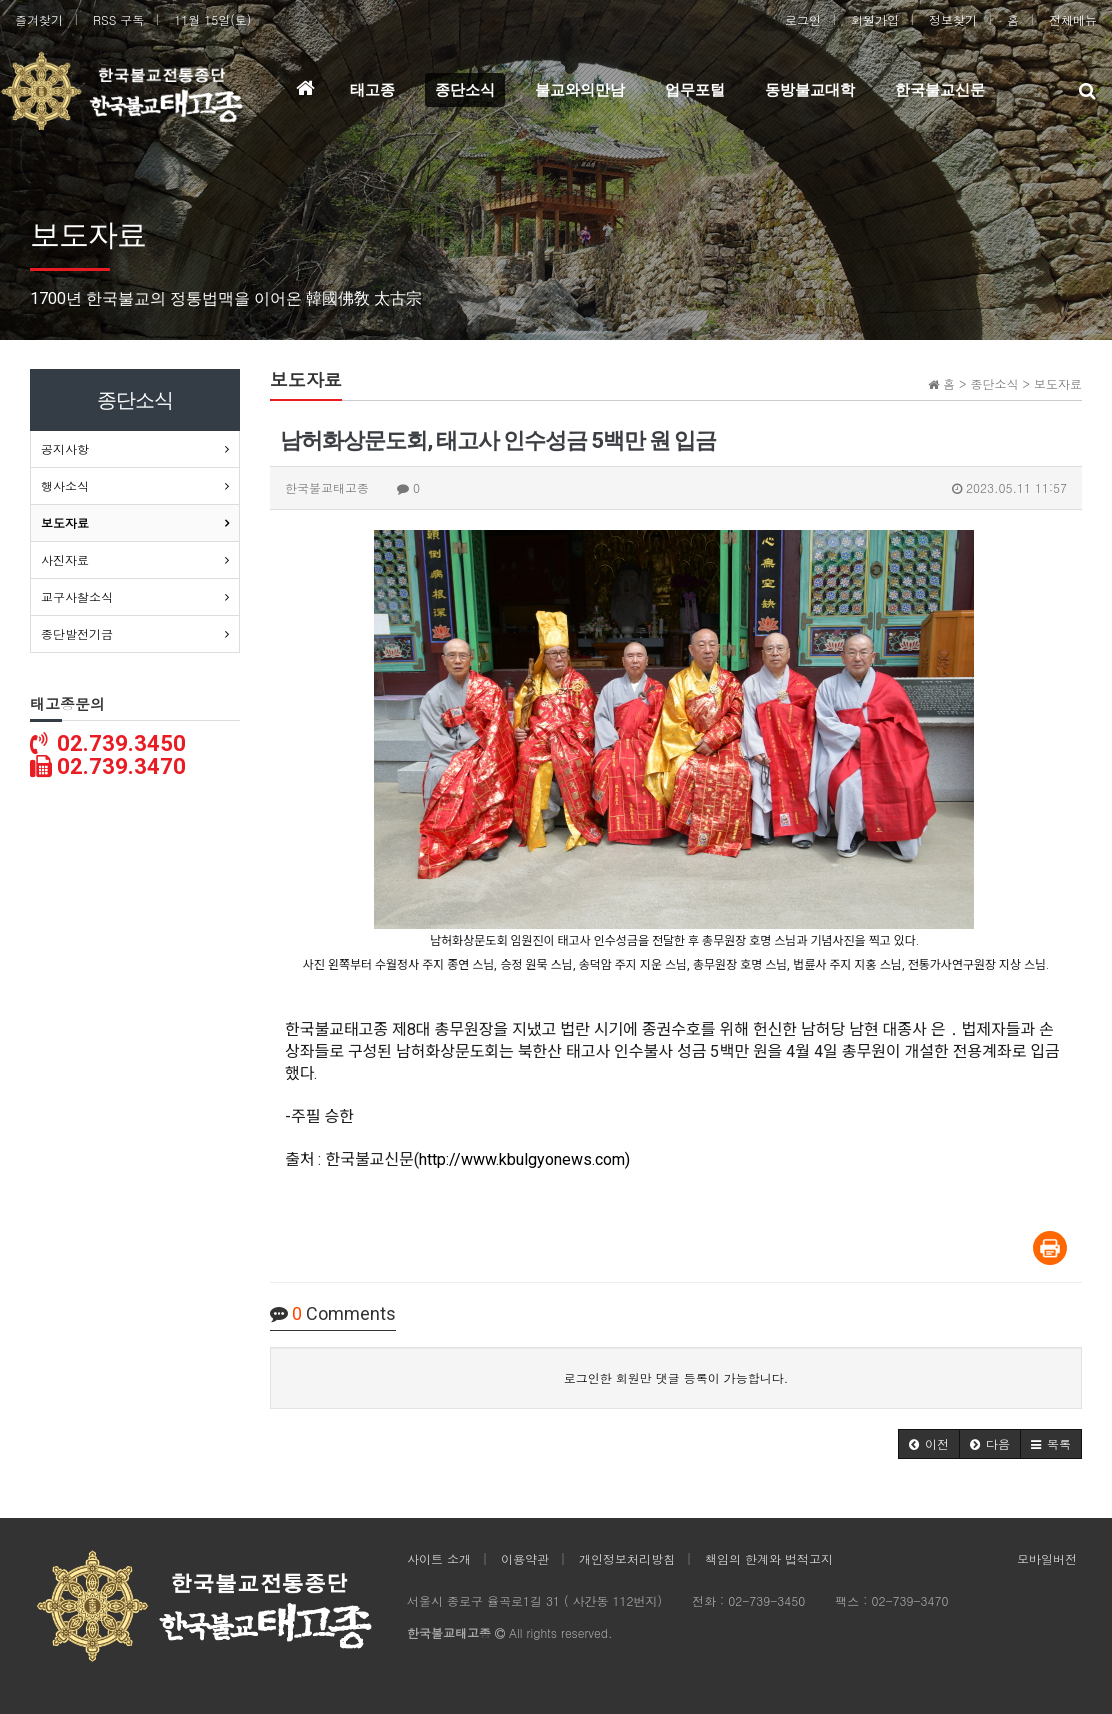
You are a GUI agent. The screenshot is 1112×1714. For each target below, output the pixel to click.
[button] (929, 1444)
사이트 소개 (439, 1558)
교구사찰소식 (77, 596)
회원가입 (875, 19)
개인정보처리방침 (627, 1558)
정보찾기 (953, 19)
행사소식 (65, 485)
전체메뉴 (1073, 19)
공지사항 (65, 448)
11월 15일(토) (212, 19)
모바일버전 (1047, 1558)
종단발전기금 (77, 633)
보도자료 (65, 522)
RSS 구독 (118, 19)
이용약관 (525, 1558)
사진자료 (65, 559)
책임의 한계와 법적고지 (769, 1558)
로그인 (803, 19)
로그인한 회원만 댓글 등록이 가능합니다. (676, 1377)
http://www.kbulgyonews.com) (524, 1159)
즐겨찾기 (39, 19)
